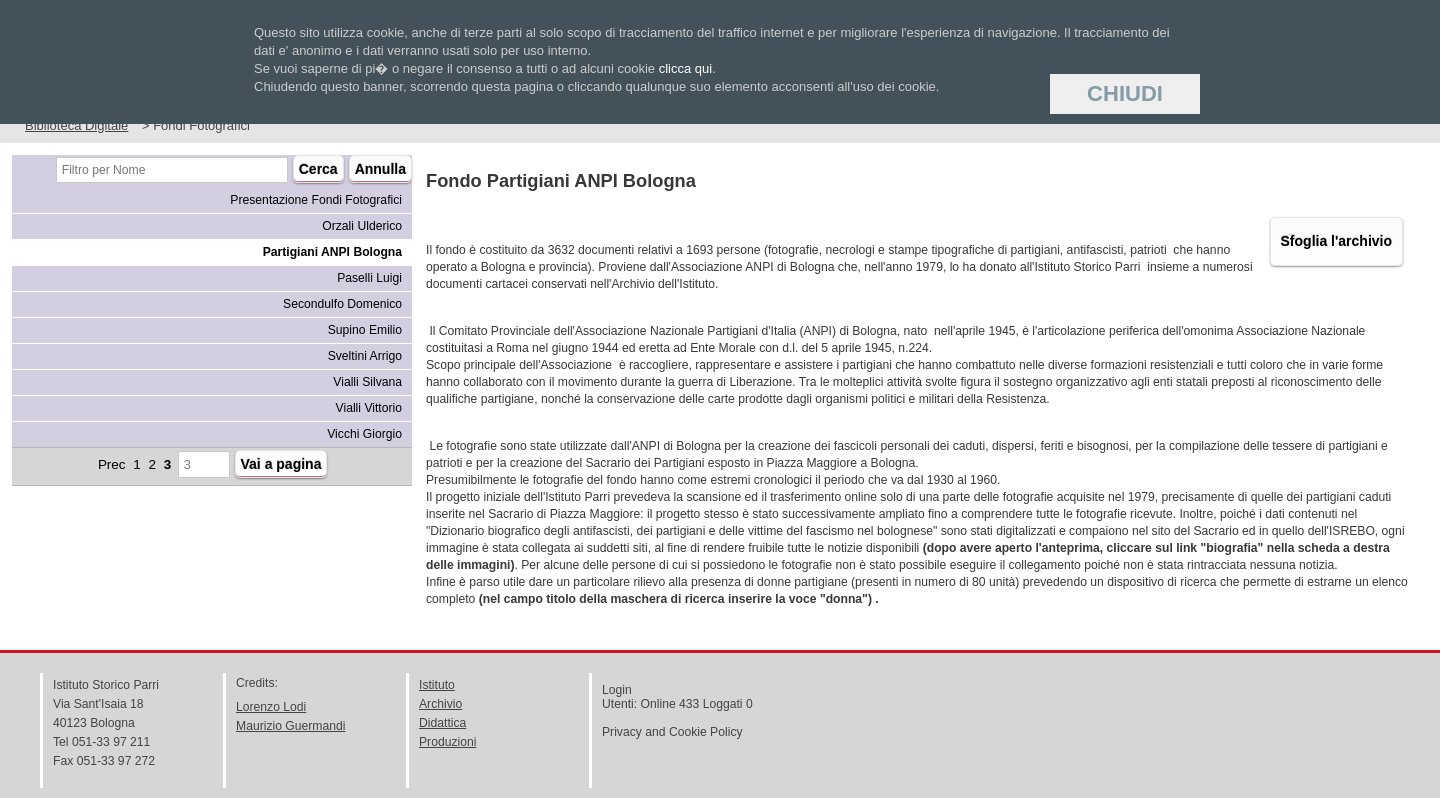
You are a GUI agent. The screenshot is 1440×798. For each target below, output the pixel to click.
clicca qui (685, 68)
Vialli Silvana (367, 382)
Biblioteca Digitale (76, 125)
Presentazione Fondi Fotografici (316, 200)
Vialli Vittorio (369, 408)
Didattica (442, 723)
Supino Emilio (365, 330)
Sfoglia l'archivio (1336, 241)
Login (617, 690)
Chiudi (1125, 93)
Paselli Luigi (369, 278)
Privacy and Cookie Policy (672, 732)
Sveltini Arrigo (365, 356)
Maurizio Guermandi (290, 726)
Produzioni (447, 742)
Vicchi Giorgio (364, 434)
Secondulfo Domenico (342, 304)
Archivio (440, 704)
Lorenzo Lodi (271, 707)
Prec (112, 464)
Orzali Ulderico (362, 226)
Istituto (437, 685)
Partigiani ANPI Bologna (332, 252)
